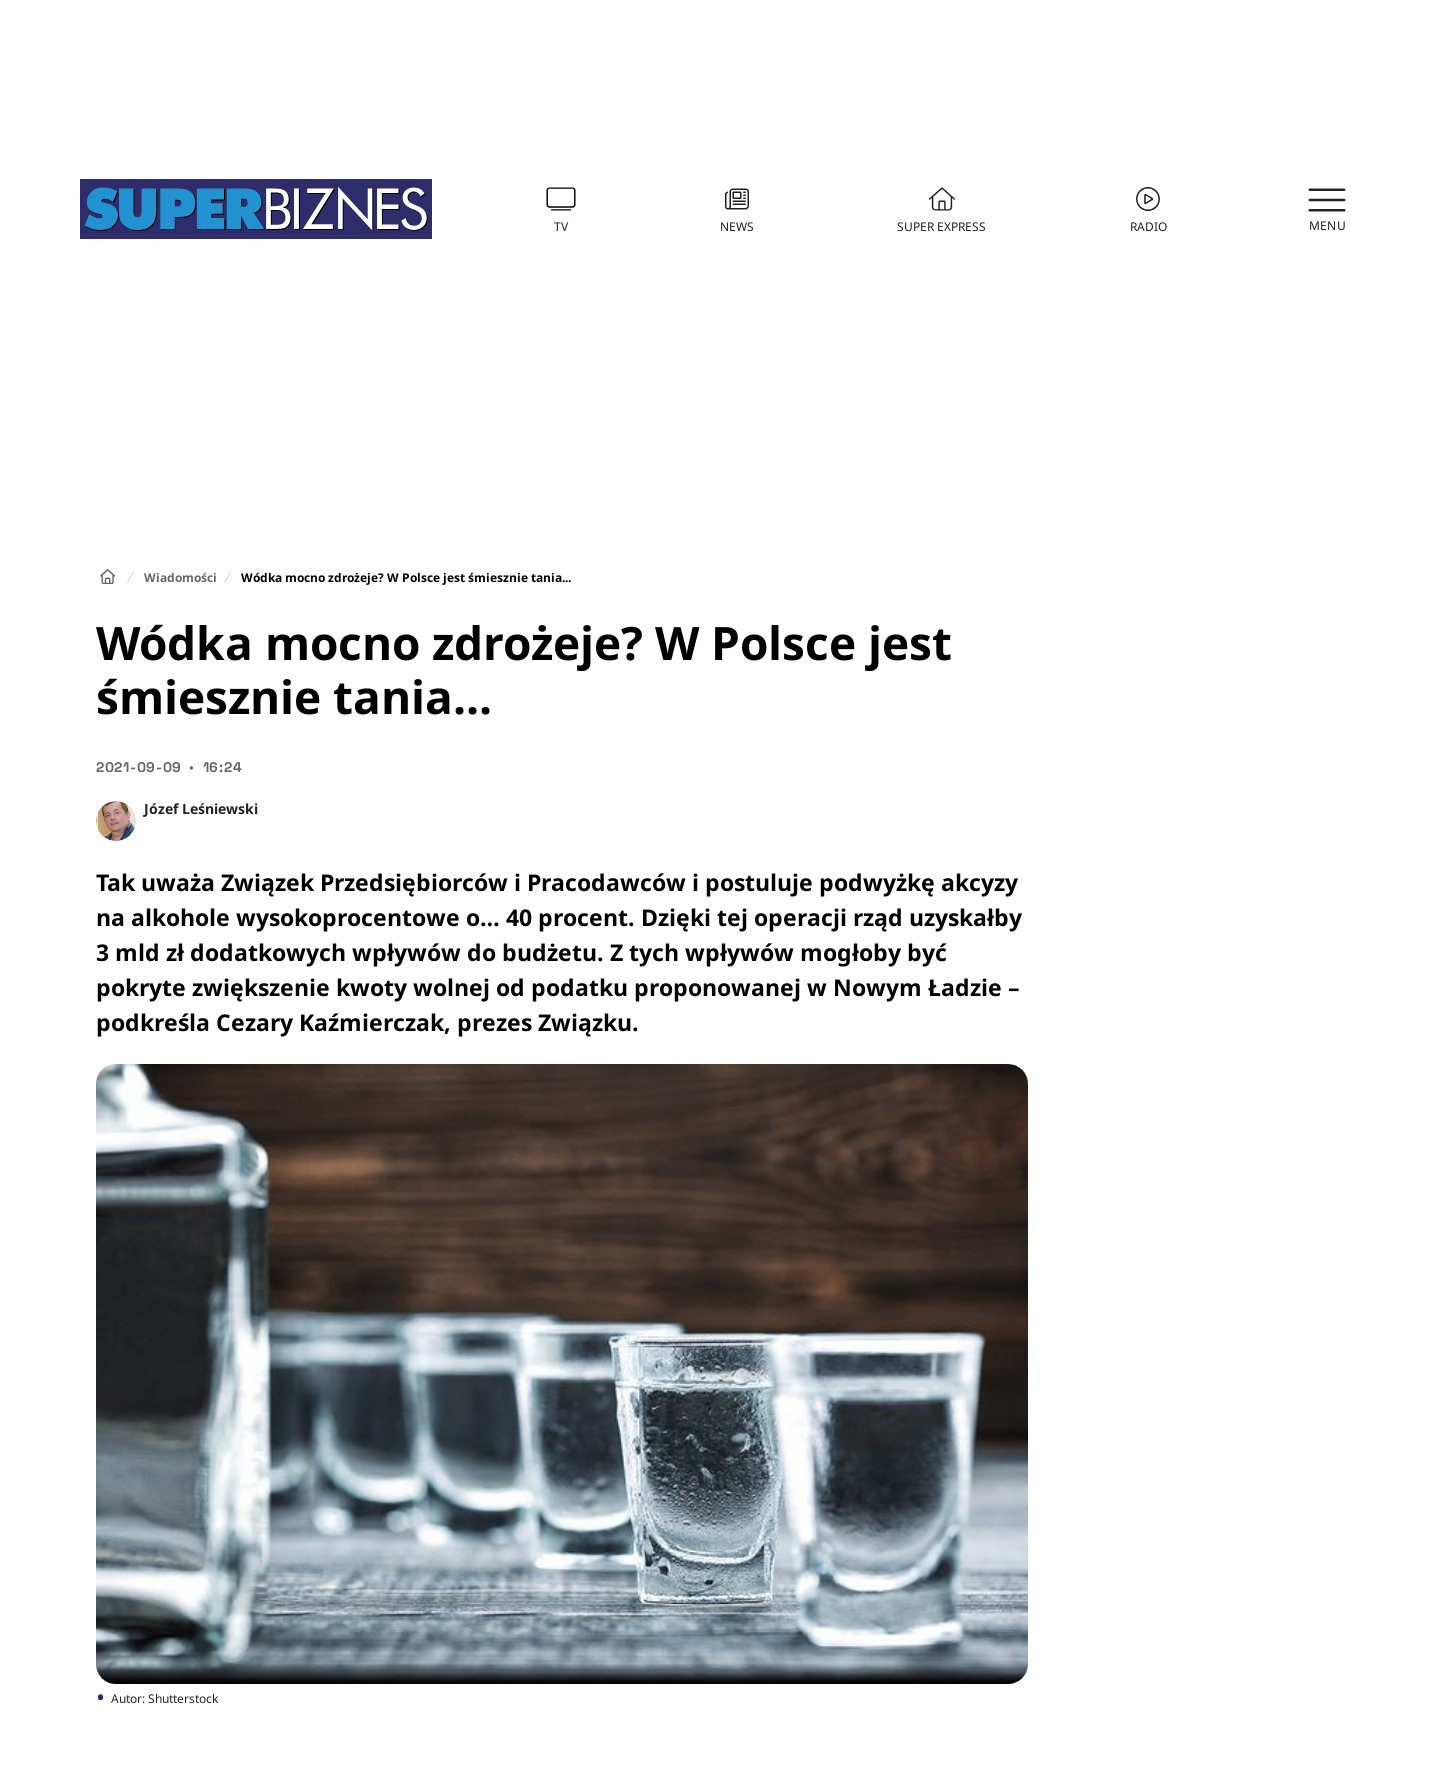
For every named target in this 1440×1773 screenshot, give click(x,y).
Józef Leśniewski (201, 808)
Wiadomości (180, 577)
